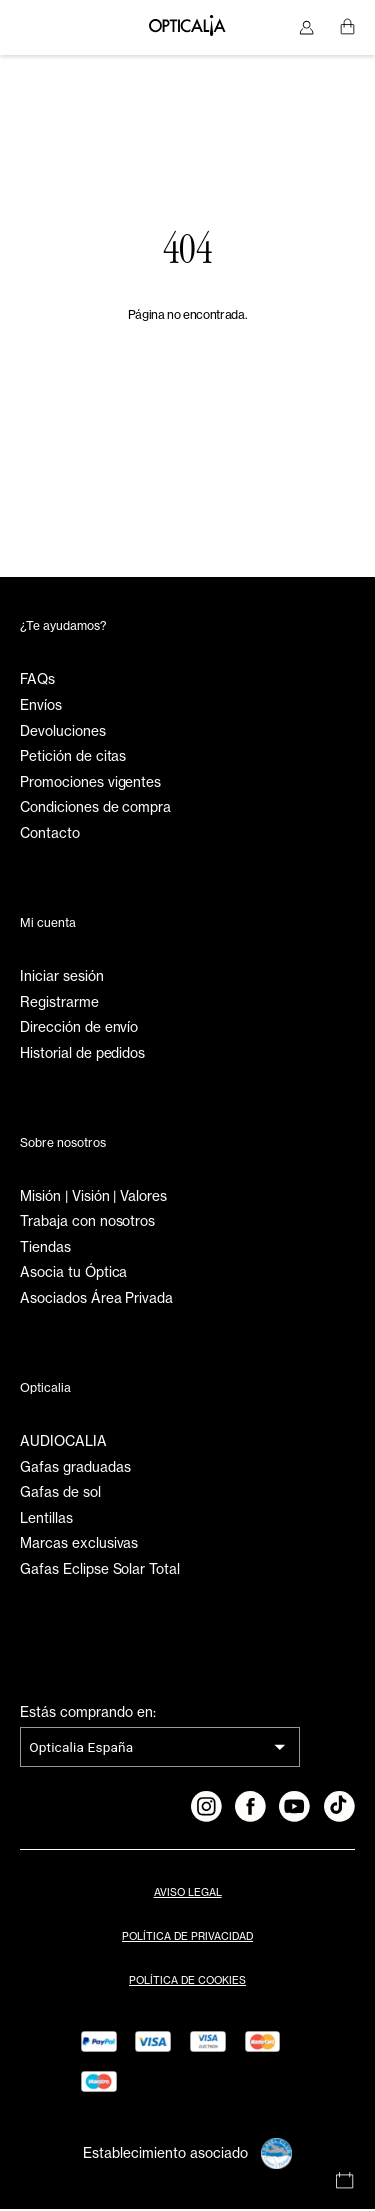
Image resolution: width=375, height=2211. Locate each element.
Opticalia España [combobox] (81, 1749)
